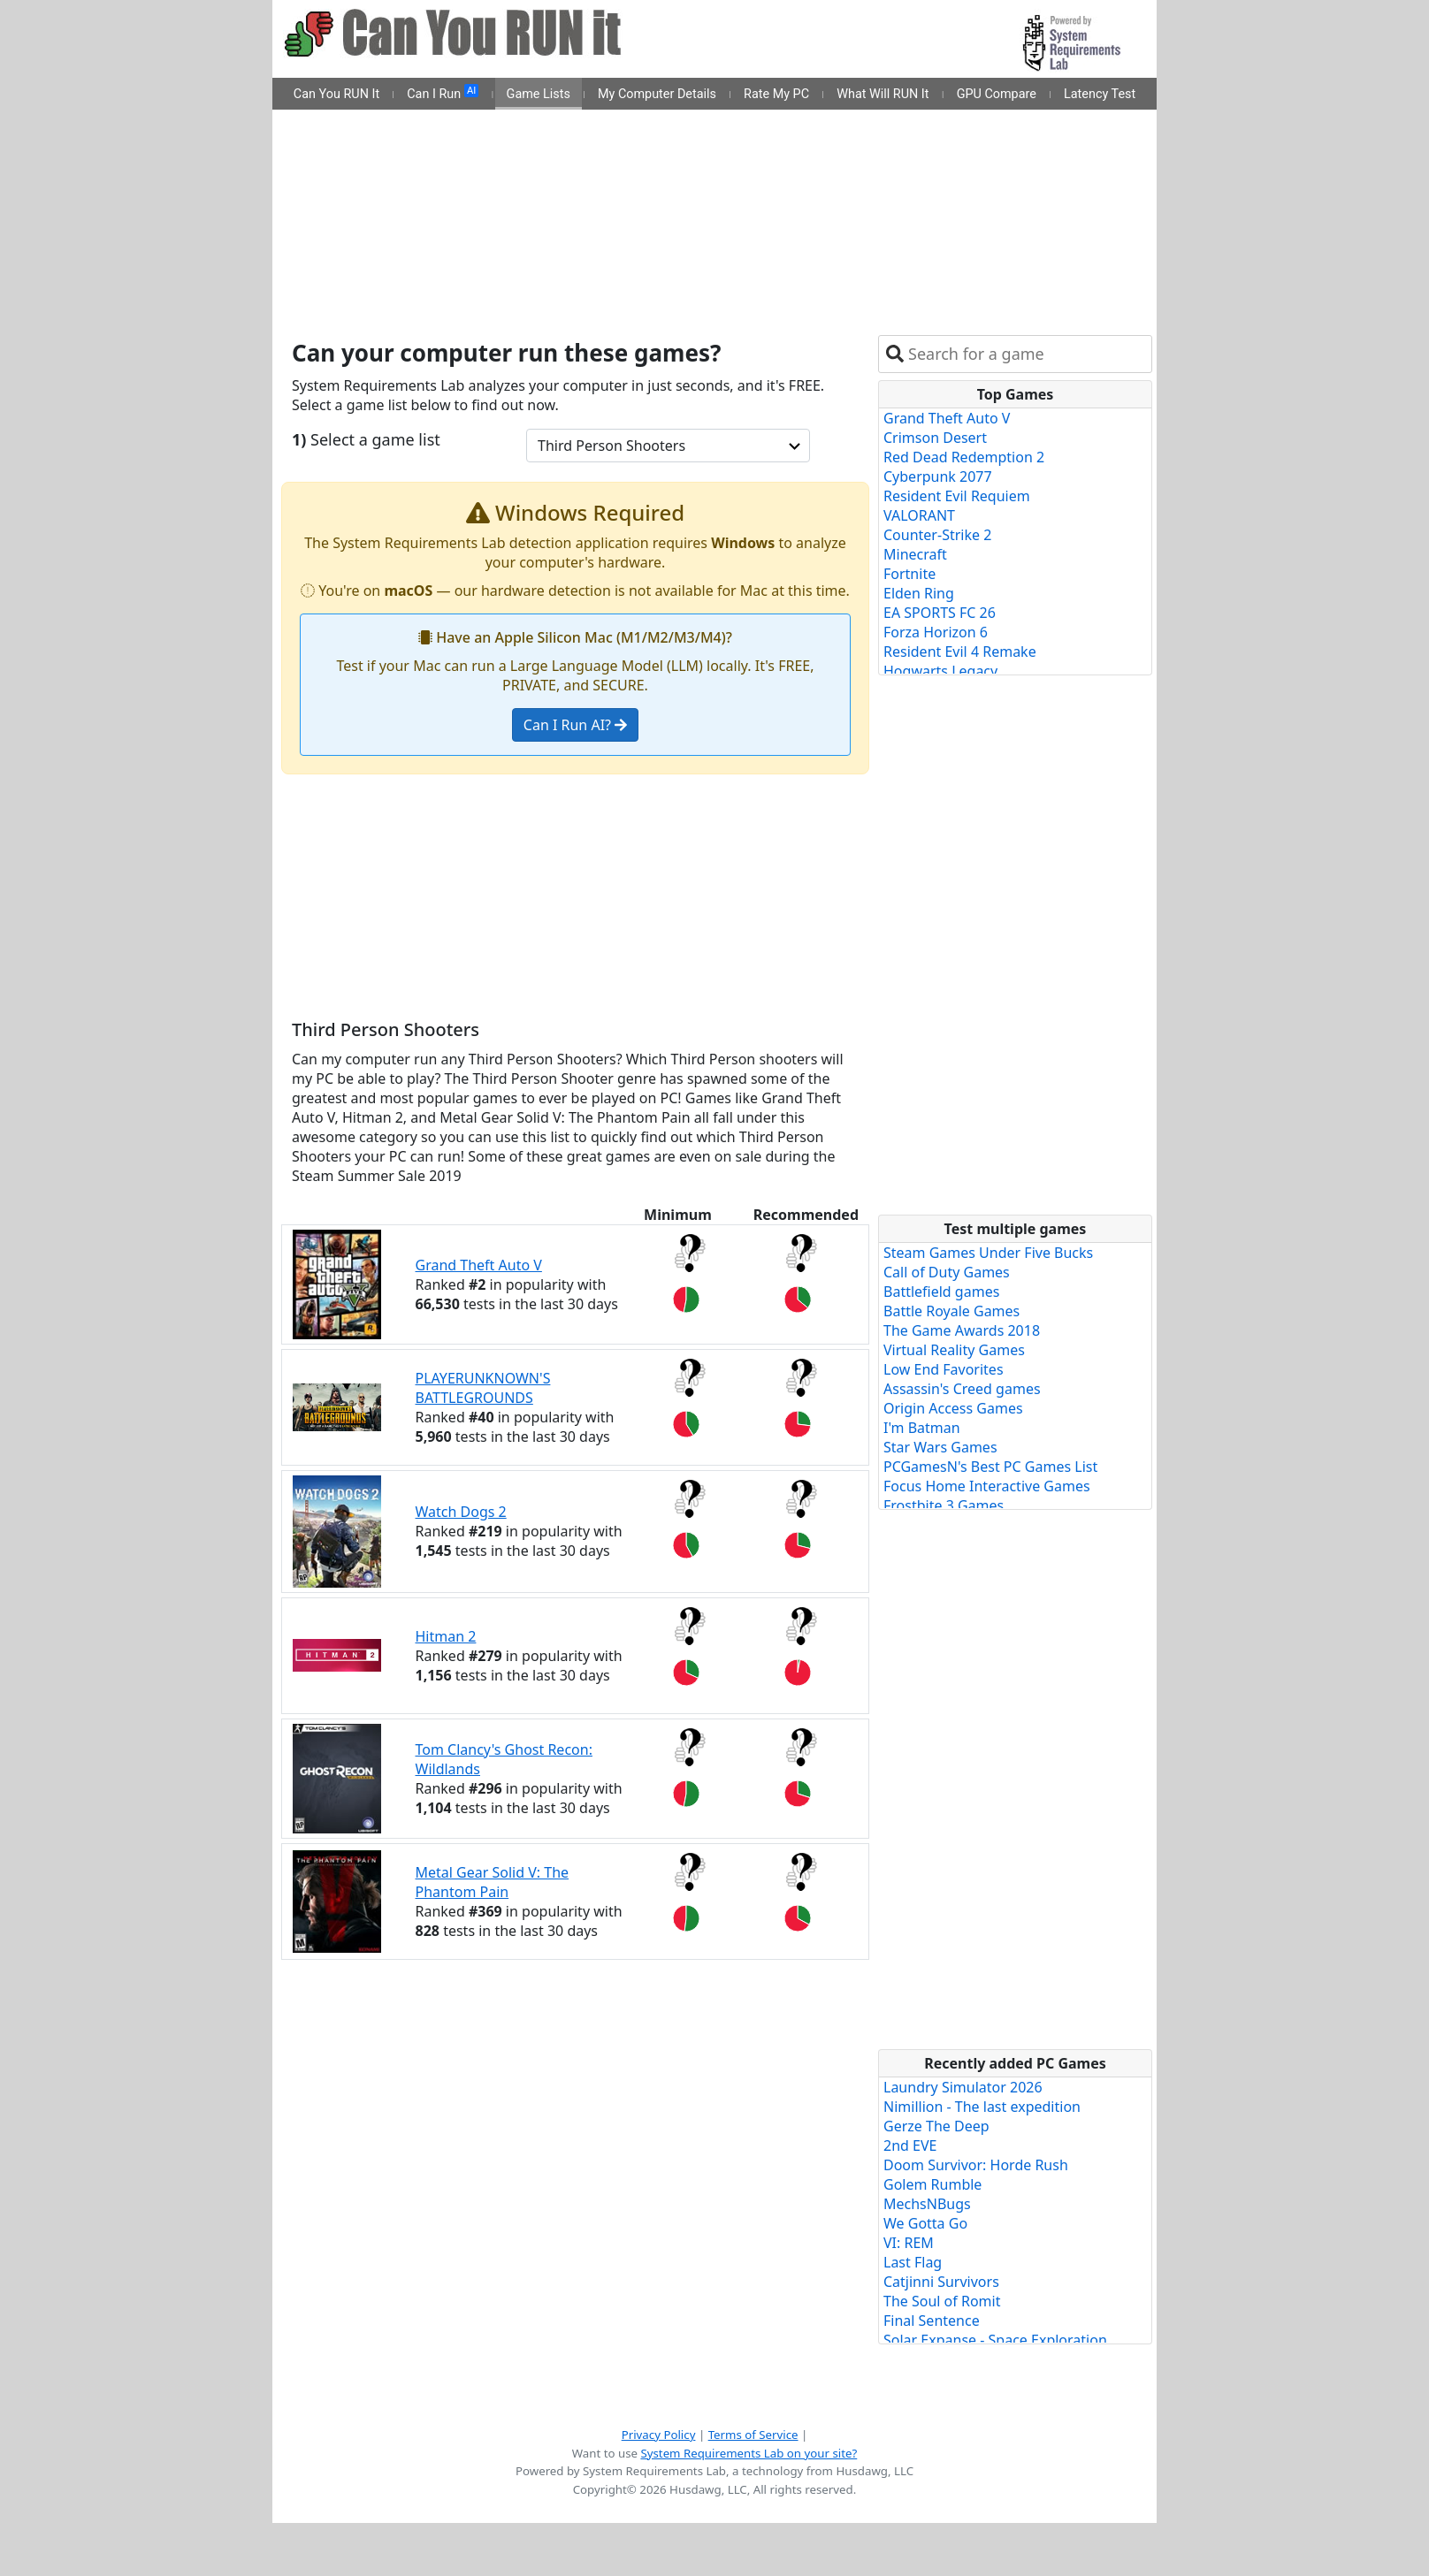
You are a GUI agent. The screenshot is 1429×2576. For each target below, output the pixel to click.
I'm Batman (921, 1427)
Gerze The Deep (936, 2126)
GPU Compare (996, 94)
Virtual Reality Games (954, 1350)
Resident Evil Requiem (956, 496)
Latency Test (1099, 94)
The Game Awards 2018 (961, 1330)
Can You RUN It (336, 94)
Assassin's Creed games (962, 1389)
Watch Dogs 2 (461, 1511)
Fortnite (909, 573)
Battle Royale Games (951, 1311)
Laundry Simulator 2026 (963, 2087)
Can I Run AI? (575, 725)
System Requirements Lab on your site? (748, 2453)
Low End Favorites (943, 1369)
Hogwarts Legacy (940, 671)
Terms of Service (753, 2435)
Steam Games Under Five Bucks (988, 1252)
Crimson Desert (935, 437)
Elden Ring (918, 593)
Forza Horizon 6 (935, 632)
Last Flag (912, 2262)
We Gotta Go (925, 2223)
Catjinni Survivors (941, 2281)
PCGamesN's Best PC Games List (990, 1466)
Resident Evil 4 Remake (959, 651)
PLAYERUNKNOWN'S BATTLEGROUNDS (483, 1387)
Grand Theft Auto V (479, 1265)
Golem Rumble (932, 2184)
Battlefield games (941, 1291)
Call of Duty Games (946, 1272)
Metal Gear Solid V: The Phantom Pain (492, 1882)
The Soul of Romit (941, 2301)
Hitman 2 (446, 1636)
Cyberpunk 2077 (937, 476)
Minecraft (915, 554)
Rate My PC (776, 94)
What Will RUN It (882, 94)
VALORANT (919, 515)
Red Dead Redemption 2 (963, 457)
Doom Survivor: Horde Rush (975, 2165)
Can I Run (442, 93)
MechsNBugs (927, 2204)
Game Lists (538, 94)
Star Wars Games (940, 1447)
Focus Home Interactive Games (986, 1486)
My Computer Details (657, 94)
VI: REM (908, 2242)
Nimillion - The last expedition (982, 2106)
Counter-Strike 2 (937, 535)
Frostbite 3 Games (943, 1505)
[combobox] (1026, 354)
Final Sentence (931, 2320)
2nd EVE (909, 2145)
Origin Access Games (953, 1408)
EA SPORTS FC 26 (939, 612)
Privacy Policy (659, 2435)
